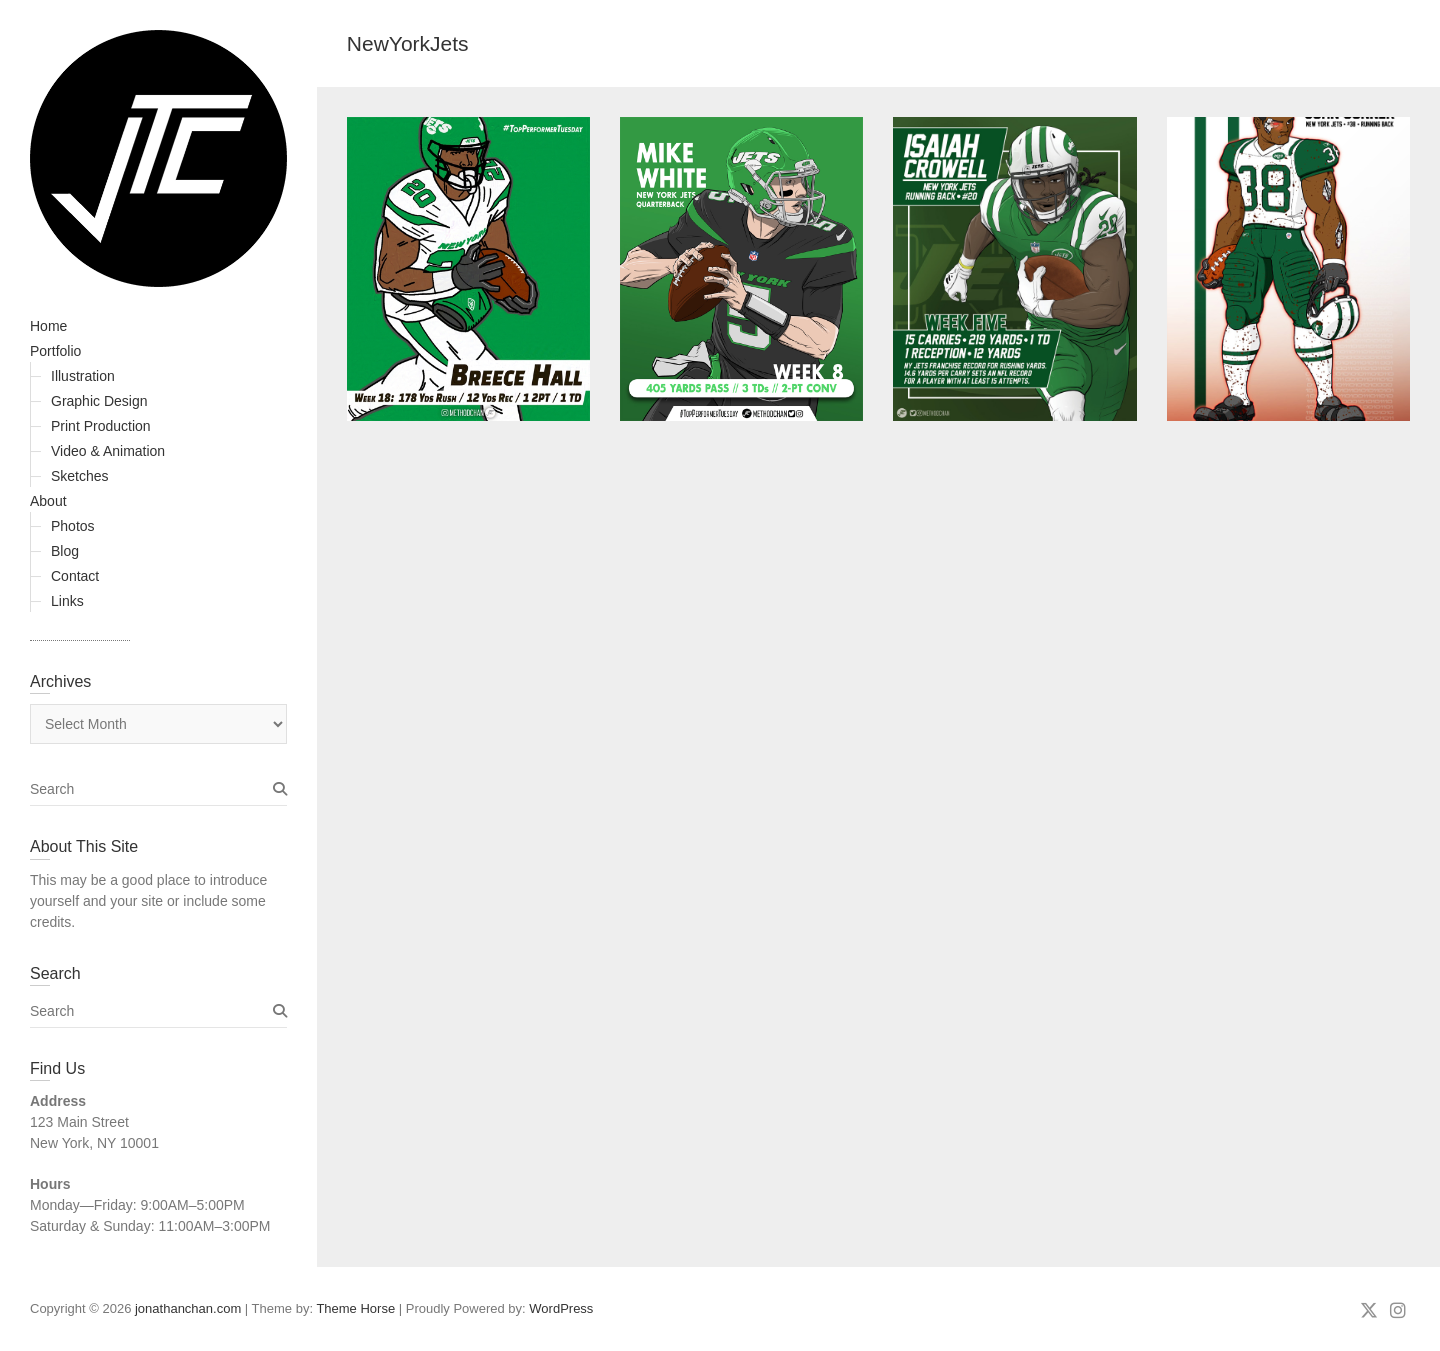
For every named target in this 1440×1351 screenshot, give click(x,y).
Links (67, 601)
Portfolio (55, 351)
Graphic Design (99, 401)
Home (48, 326)
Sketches (80, 476)
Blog (65, 551)
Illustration (83, 376)
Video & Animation (108, 451)
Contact (75, 576)
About (48, 501)
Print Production (101, 426)
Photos (73, 526)
